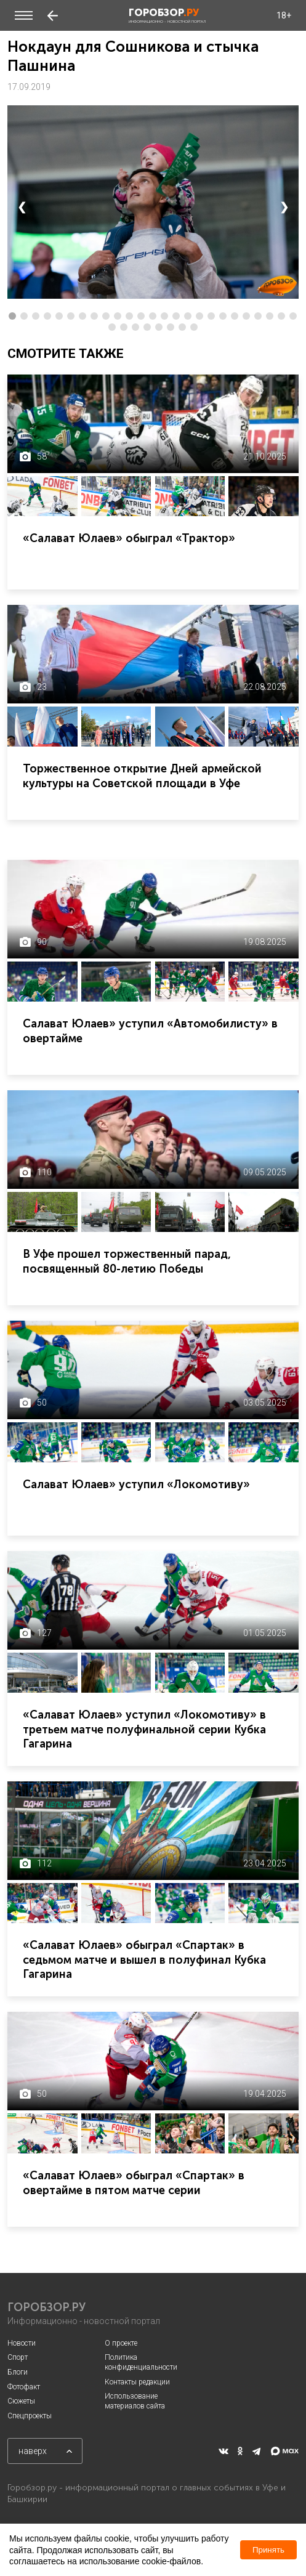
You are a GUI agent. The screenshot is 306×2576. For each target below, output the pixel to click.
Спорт (17, 2357)
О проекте (121, 2343)
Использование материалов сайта (135, 2401)
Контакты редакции (137, 2382)
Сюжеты (21, 2401)
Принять (268, 2549)
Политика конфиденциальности (141, 2362)
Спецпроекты (29, 2416)
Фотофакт (23, 2387)
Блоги (17, 2372)
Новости (21, 2343)
